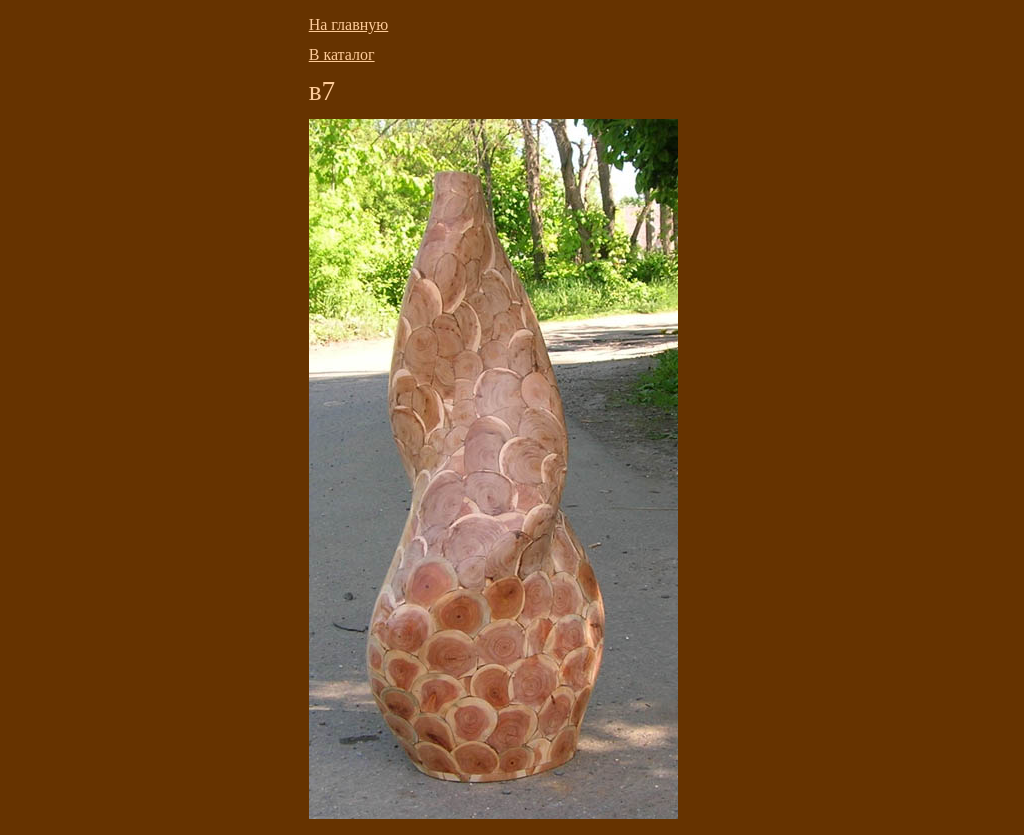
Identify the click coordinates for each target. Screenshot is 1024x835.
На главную (349, 24)
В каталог (342, 54)
